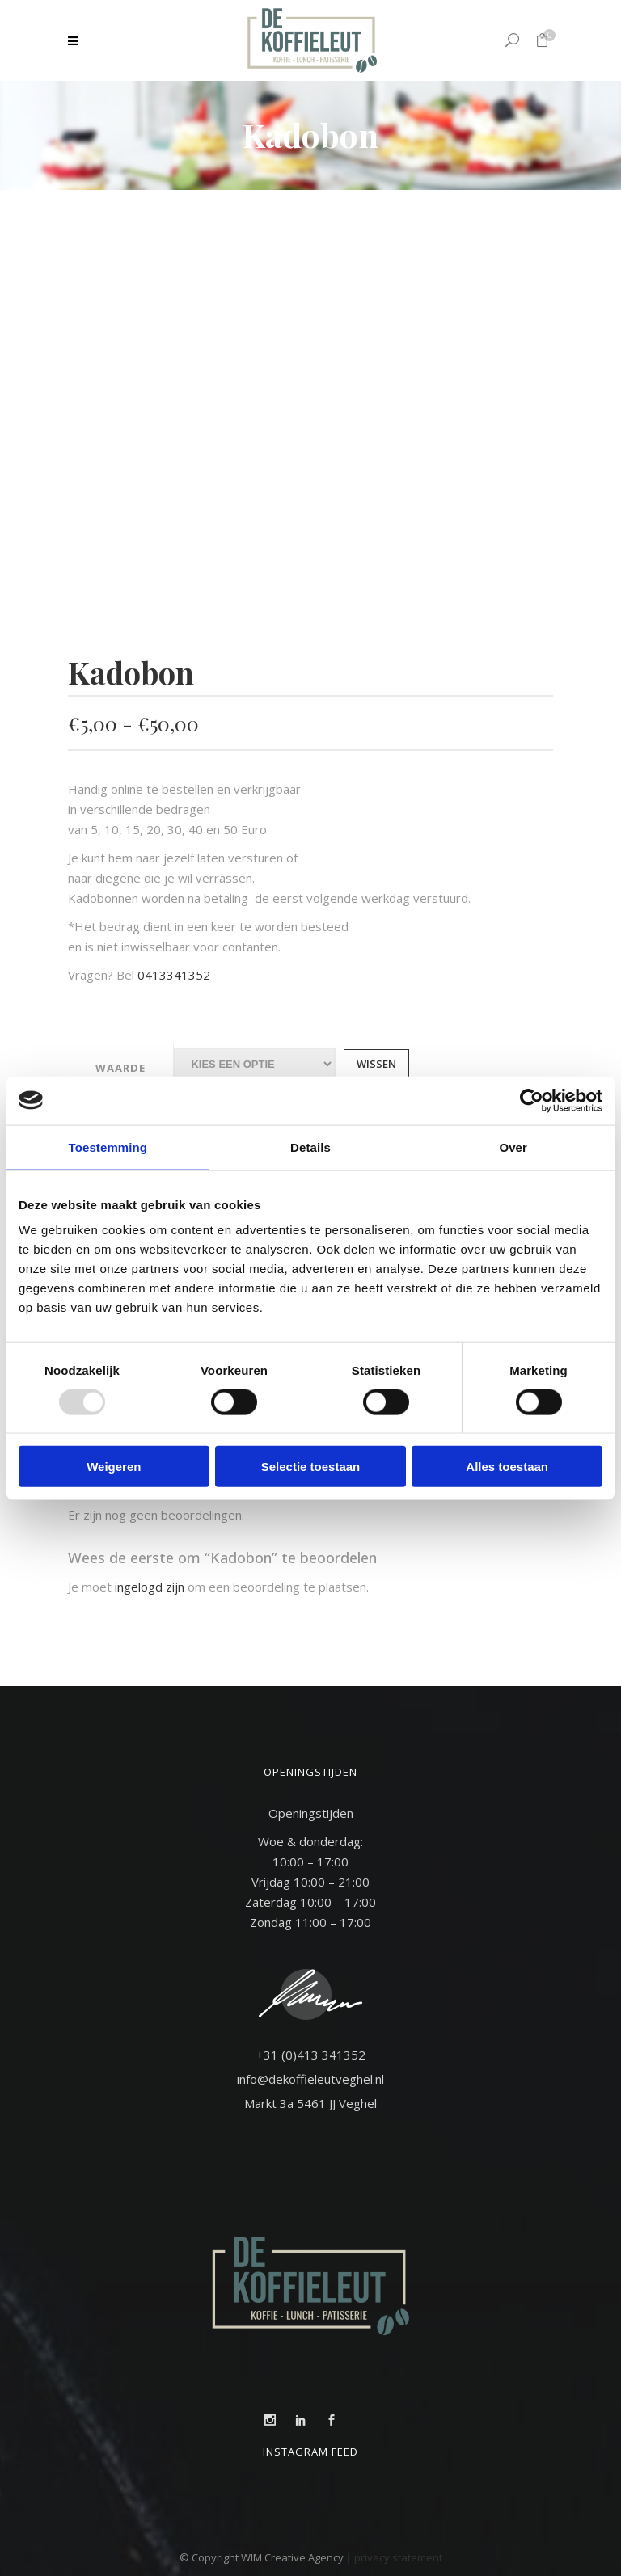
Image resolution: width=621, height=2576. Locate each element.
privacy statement (398, 2557)
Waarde (120, 1067)
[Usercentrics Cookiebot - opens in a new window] (531, 1100)
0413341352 (173, 975)
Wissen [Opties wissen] (376, 1063)
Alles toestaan (507, 1467)
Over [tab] (513, 1146)
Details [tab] (310, 1146)
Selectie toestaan (311, 1467)
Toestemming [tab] (108, 1146)
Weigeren (114, 1467)
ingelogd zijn (149, 1587)
